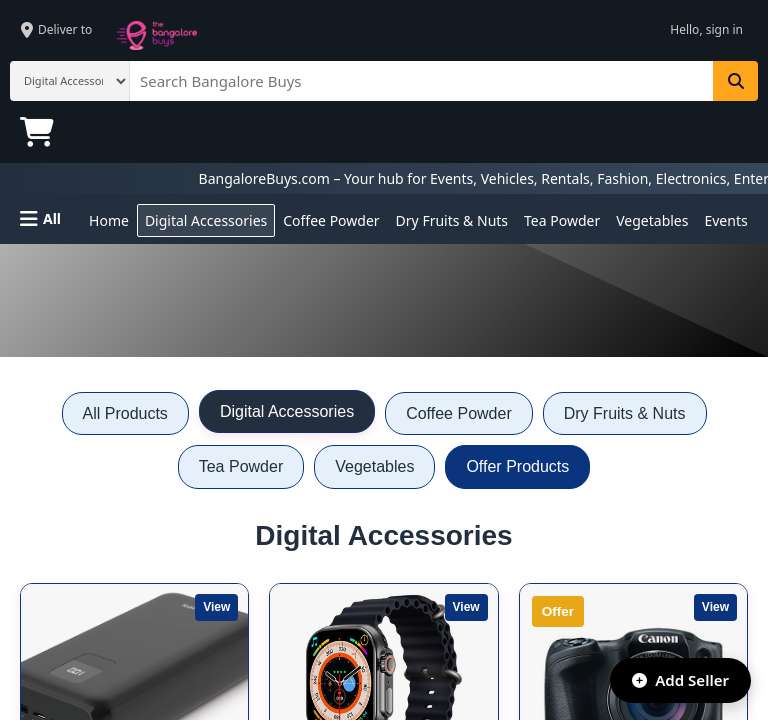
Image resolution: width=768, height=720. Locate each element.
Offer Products (517, 466)
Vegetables (652, 220)
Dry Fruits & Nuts (452, 220)
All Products (125, 413)
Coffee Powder (331, 220)
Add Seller (673, 676)
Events (725, 220)
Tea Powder (562, 220)
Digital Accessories (206, 220)
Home (109, 220)
